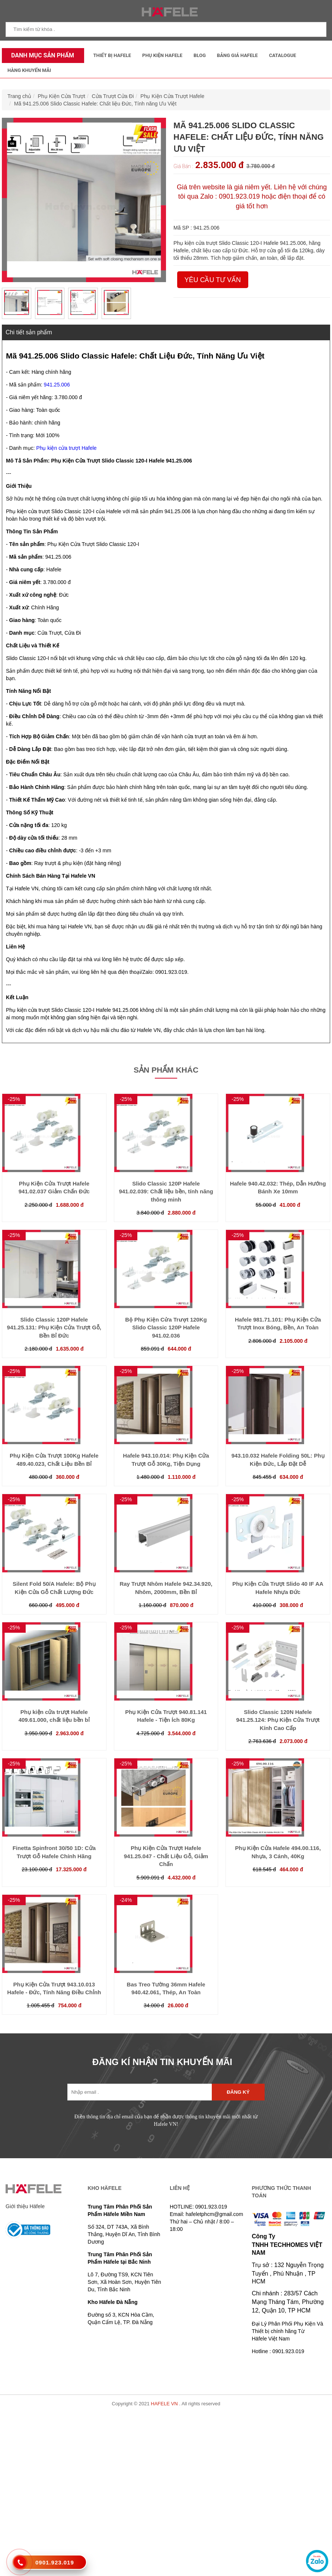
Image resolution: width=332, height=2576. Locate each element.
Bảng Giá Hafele (237, 55)
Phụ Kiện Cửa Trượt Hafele (172, 96)
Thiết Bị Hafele (112, 55)
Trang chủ (19, 96)
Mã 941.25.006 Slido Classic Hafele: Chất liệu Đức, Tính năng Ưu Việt (95, 104)
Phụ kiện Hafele (162, 55)
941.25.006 (57, 385)
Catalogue (282, 55)
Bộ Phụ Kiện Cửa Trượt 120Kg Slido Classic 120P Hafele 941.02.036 (166, 1327)
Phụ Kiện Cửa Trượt (61, 96)
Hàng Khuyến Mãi (29, 70)
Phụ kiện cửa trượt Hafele (66, 448)
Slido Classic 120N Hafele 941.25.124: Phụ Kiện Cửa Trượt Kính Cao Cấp (277, 1720)
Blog (200, 55)
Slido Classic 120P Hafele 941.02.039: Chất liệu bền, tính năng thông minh (166, 1191)
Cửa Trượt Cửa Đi (113, 96)
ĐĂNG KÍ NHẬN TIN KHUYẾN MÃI (162, 2062)
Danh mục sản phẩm (40, 55)
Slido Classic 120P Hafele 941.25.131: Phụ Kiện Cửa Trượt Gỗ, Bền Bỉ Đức (54, 1327)
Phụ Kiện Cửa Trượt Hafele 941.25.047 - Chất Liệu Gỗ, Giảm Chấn (166, 1856)
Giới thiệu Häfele (25, 2206)
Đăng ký (238, 2092)
